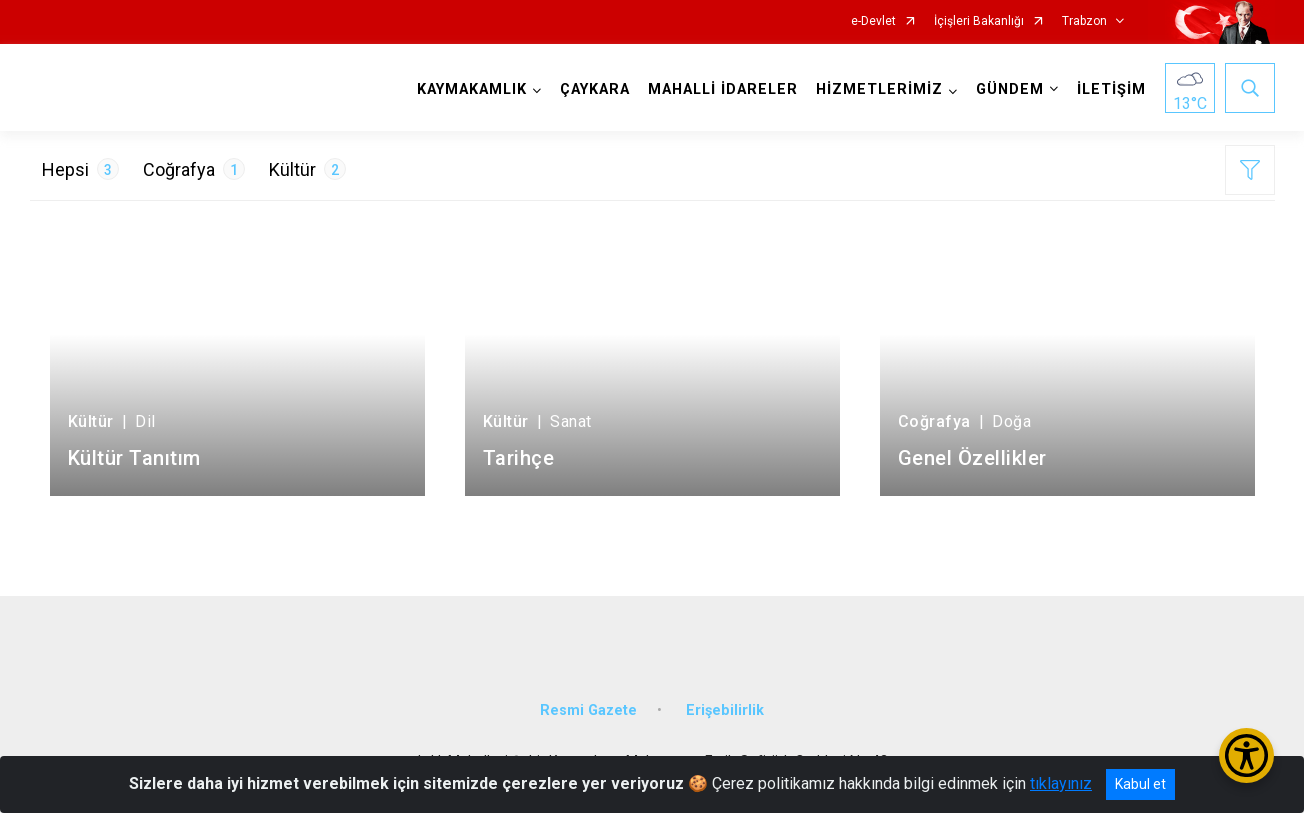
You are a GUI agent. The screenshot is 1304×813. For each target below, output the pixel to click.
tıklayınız (1061, 783)
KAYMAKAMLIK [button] (472, 89)
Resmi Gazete (588, 708)
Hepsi (80, 169)
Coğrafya (194, 169)
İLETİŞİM (1111, 89)
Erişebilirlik (725, 708)
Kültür (307, 169)
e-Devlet (873, 21)
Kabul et (1140, 784)
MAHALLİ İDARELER (723, 89)
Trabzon (1084, 21)
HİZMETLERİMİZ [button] (879, 89)
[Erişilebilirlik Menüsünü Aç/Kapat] (1246, 755)
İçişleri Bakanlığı (979, 21)
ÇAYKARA (595, 89)
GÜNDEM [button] (1010, 89)
